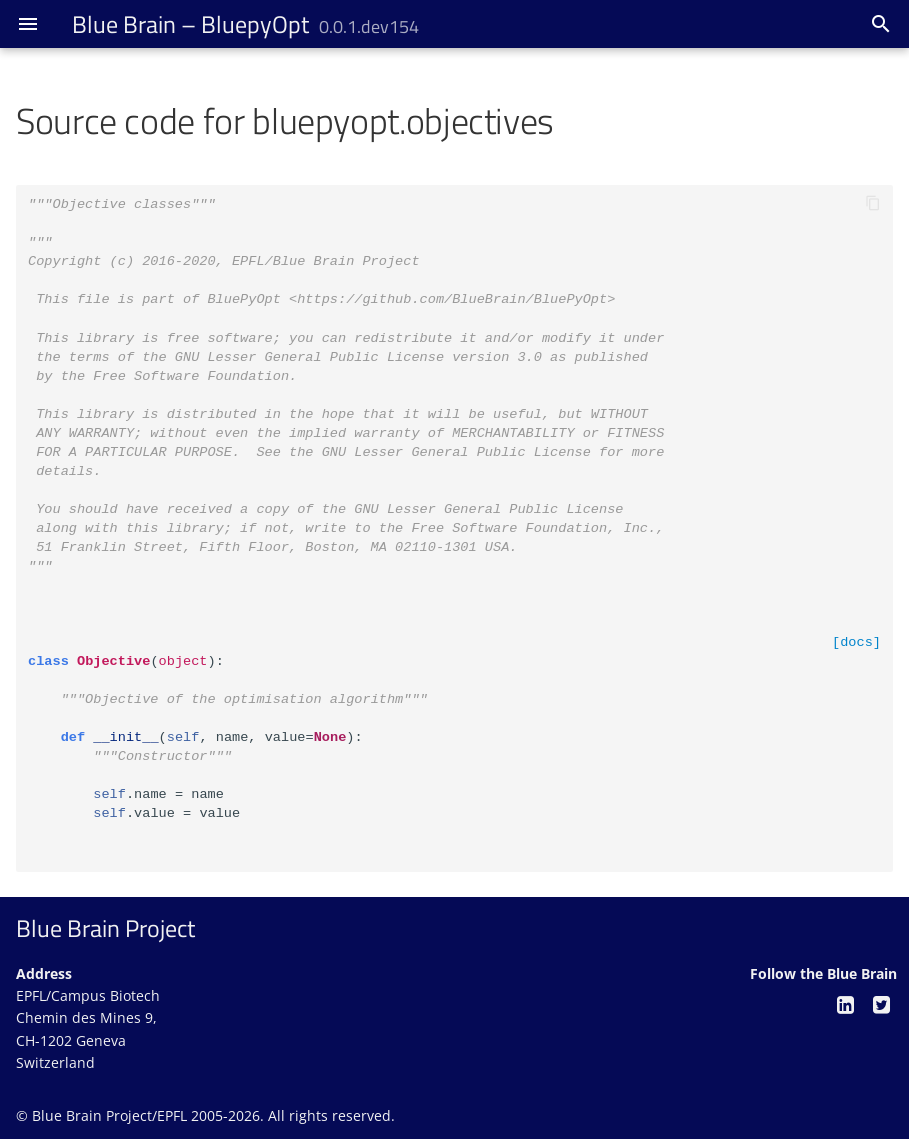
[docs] (856, 642)
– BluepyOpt (245, 24)
